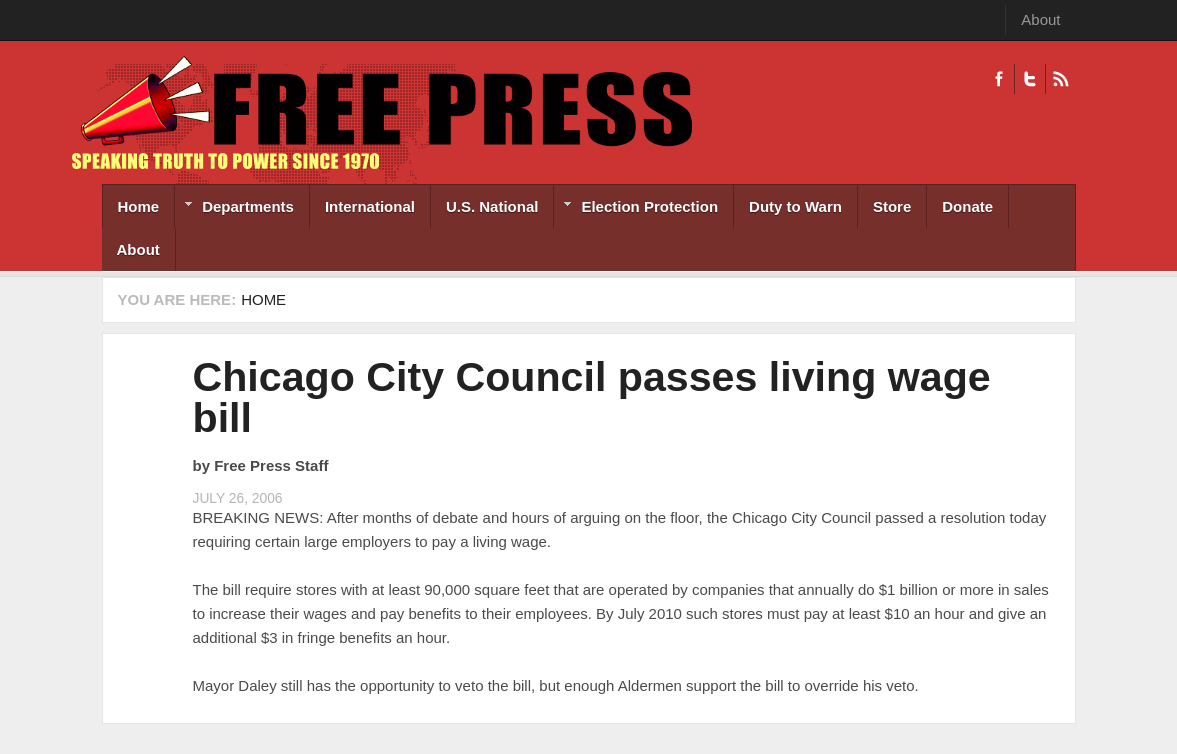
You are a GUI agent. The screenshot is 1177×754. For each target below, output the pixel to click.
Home (139, 206)
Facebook (999, 79)
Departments (234, 208)
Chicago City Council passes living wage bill (592, 397)
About (1040, 19)
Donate (967, 206)
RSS (1060, 79)
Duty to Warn (795, 206)
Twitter (1029, 79)
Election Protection (636, 208)
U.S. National (492, 206)
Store (892, 206)
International (370, 206)
